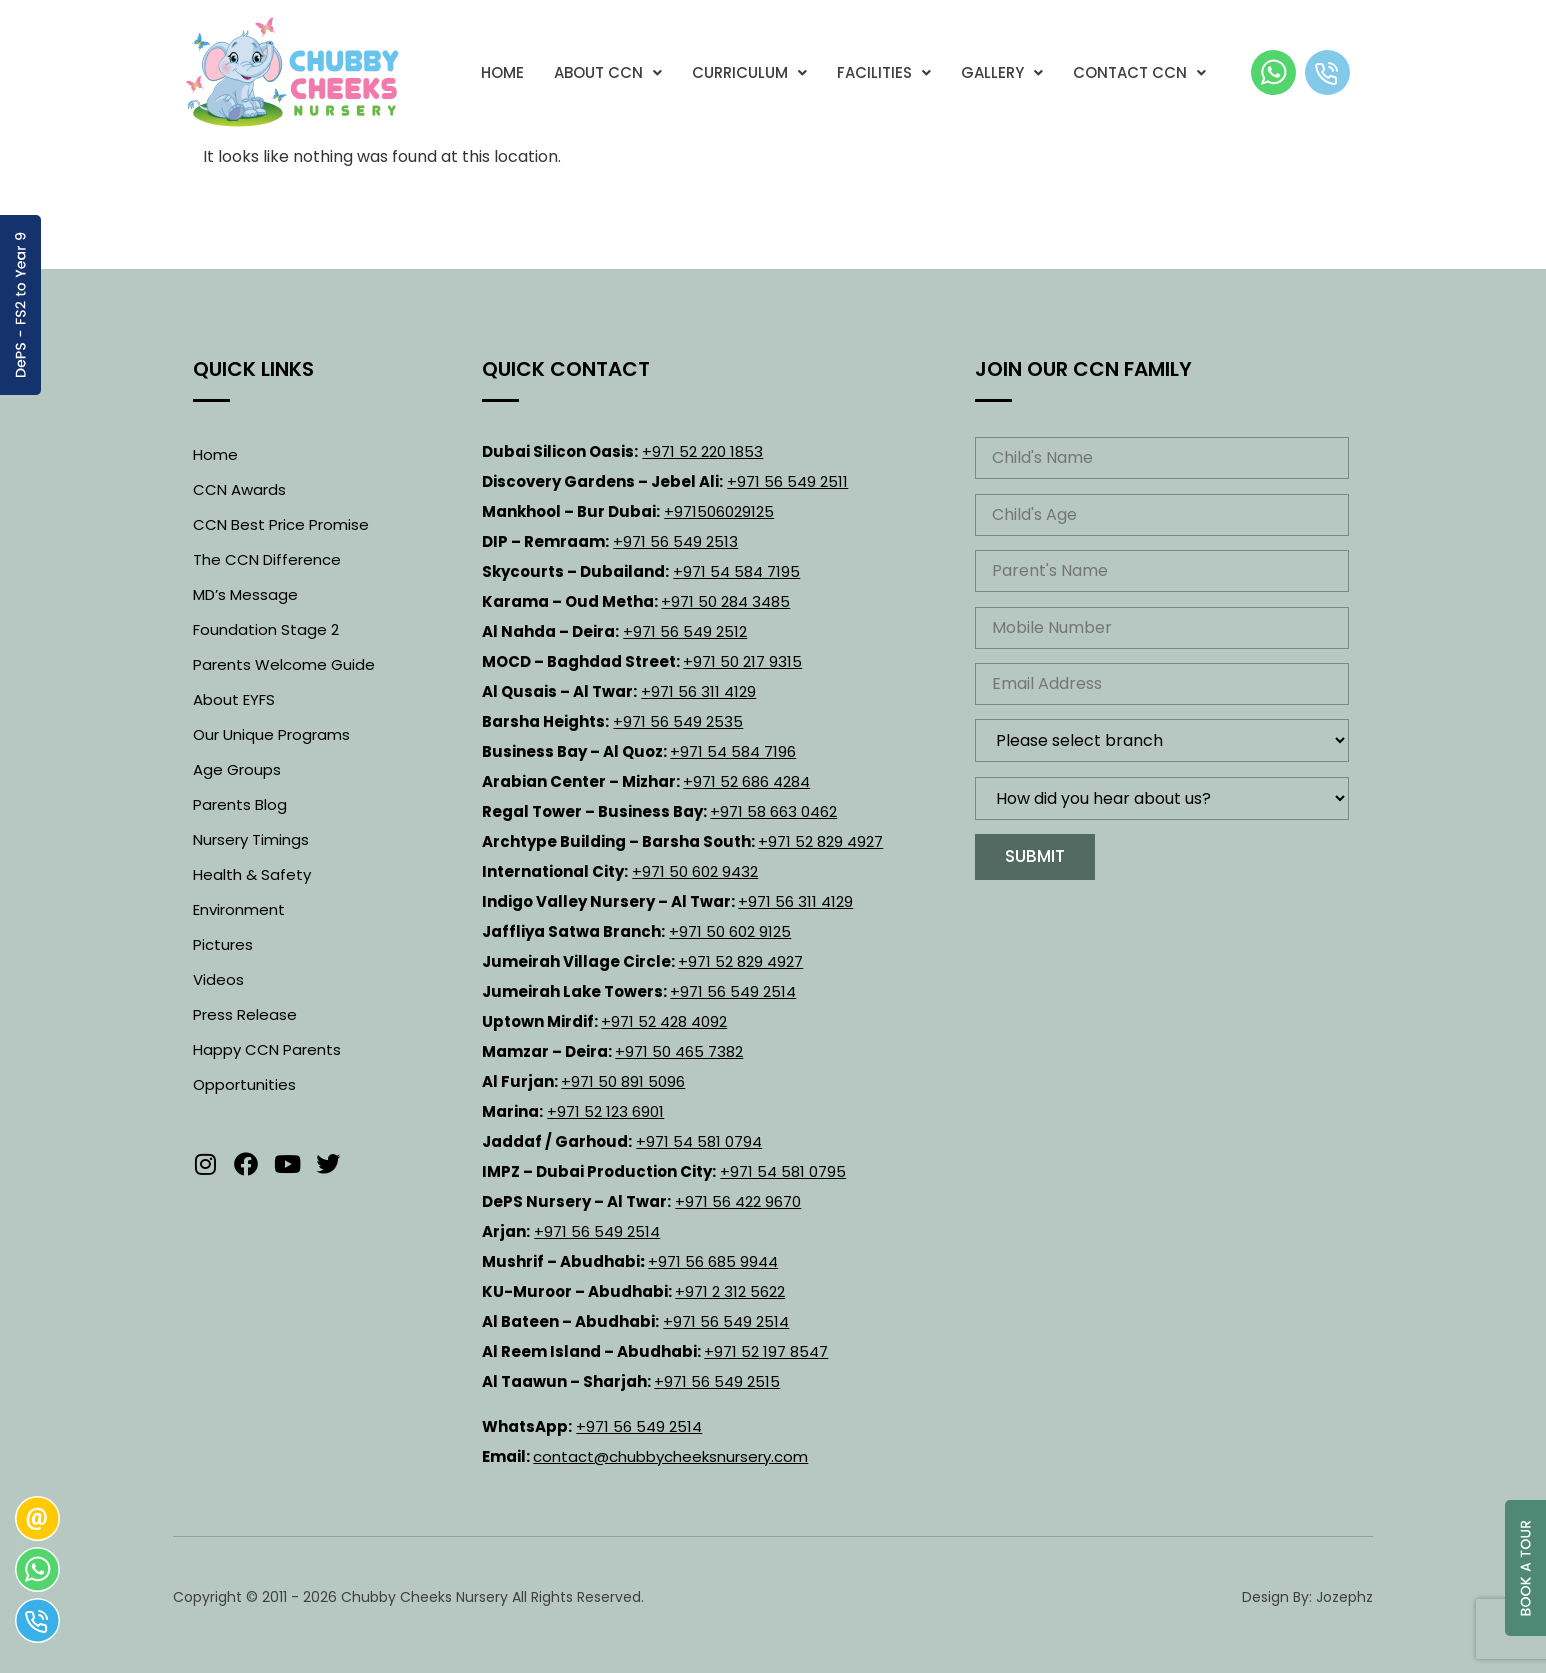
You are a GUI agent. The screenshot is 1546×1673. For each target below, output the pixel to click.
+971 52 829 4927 (820, 841)
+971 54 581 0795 (783, 1171)
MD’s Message (245, 594)
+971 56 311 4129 (698, 691)
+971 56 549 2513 (675, 541)
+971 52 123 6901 (605, 1111)
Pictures (223, 944)
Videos (218, 979)
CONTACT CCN (1139, 72)
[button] (608, 72)
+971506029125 (719, 511)
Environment (239, 909)
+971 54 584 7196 (733, 751)
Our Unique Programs (271, 734)
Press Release (245, 1014)
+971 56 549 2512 (685, 631)
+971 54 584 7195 (736, 571)
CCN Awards (239, 489)
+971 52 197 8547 (766, 1351)
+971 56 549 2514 (733, 991)
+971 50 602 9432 (695, 871)
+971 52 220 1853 (702, 451)
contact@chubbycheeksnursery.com (670, 1456)
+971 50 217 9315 (742, 661)
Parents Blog (240, 804)
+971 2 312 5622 (730, 1291)
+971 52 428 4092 (664, 1021)
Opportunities (244, 1084)
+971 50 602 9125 (730, 931)
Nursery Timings (251, 839)
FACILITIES (884, 72)
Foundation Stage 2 (266, 629)
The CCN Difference (267, 559)
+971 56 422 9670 (738, 1201)
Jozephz (1344, 1597)
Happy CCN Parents (267, 1049)
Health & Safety (252, 874)
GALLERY (1002, 72)
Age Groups (237, 769)
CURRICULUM (749, 72)
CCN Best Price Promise (281, 524)
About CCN (608, 72)
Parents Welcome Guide (284, 664)
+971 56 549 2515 (717, 1381)
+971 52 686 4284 (746, 781)
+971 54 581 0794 (699, 1141)
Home (502, 72)
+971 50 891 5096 (623, 1081)
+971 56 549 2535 (678, 721)
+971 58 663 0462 (773, 811)
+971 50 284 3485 (725, 601)
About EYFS (234, 699)
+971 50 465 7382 (679, 1051)
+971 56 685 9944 (713, 1261)
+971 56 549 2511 (787, 481)
